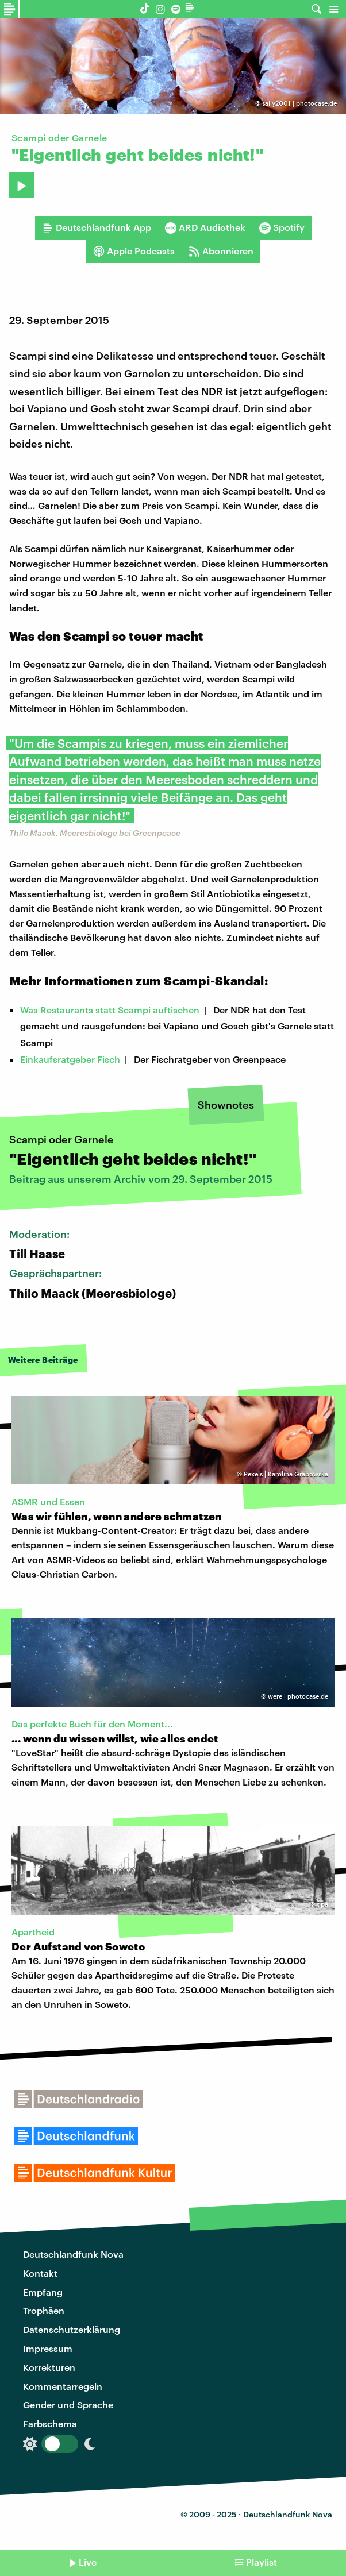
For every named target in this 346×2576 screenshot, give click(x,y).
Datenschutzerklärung (71, 2329)
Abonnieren (221, 251)
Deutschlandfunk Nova (73, 2254)
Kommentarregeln (62, 2386)
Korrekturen (49, 2367)
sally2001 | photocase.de (299, 103)
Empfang (43, 2291)
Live (88, 2561)
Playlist (261, 2561)
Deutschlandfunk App (96, 227)
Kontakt (40, 2273)
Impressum (47, 2348)
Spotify (282, 227)
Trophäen (43, 2310)
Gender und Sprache (68, 2404)
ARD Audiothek (205, 227)
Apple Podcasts (134, 251)
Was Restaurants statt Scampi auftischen (109, 1009)
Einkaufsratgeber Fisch (70, 1059)
